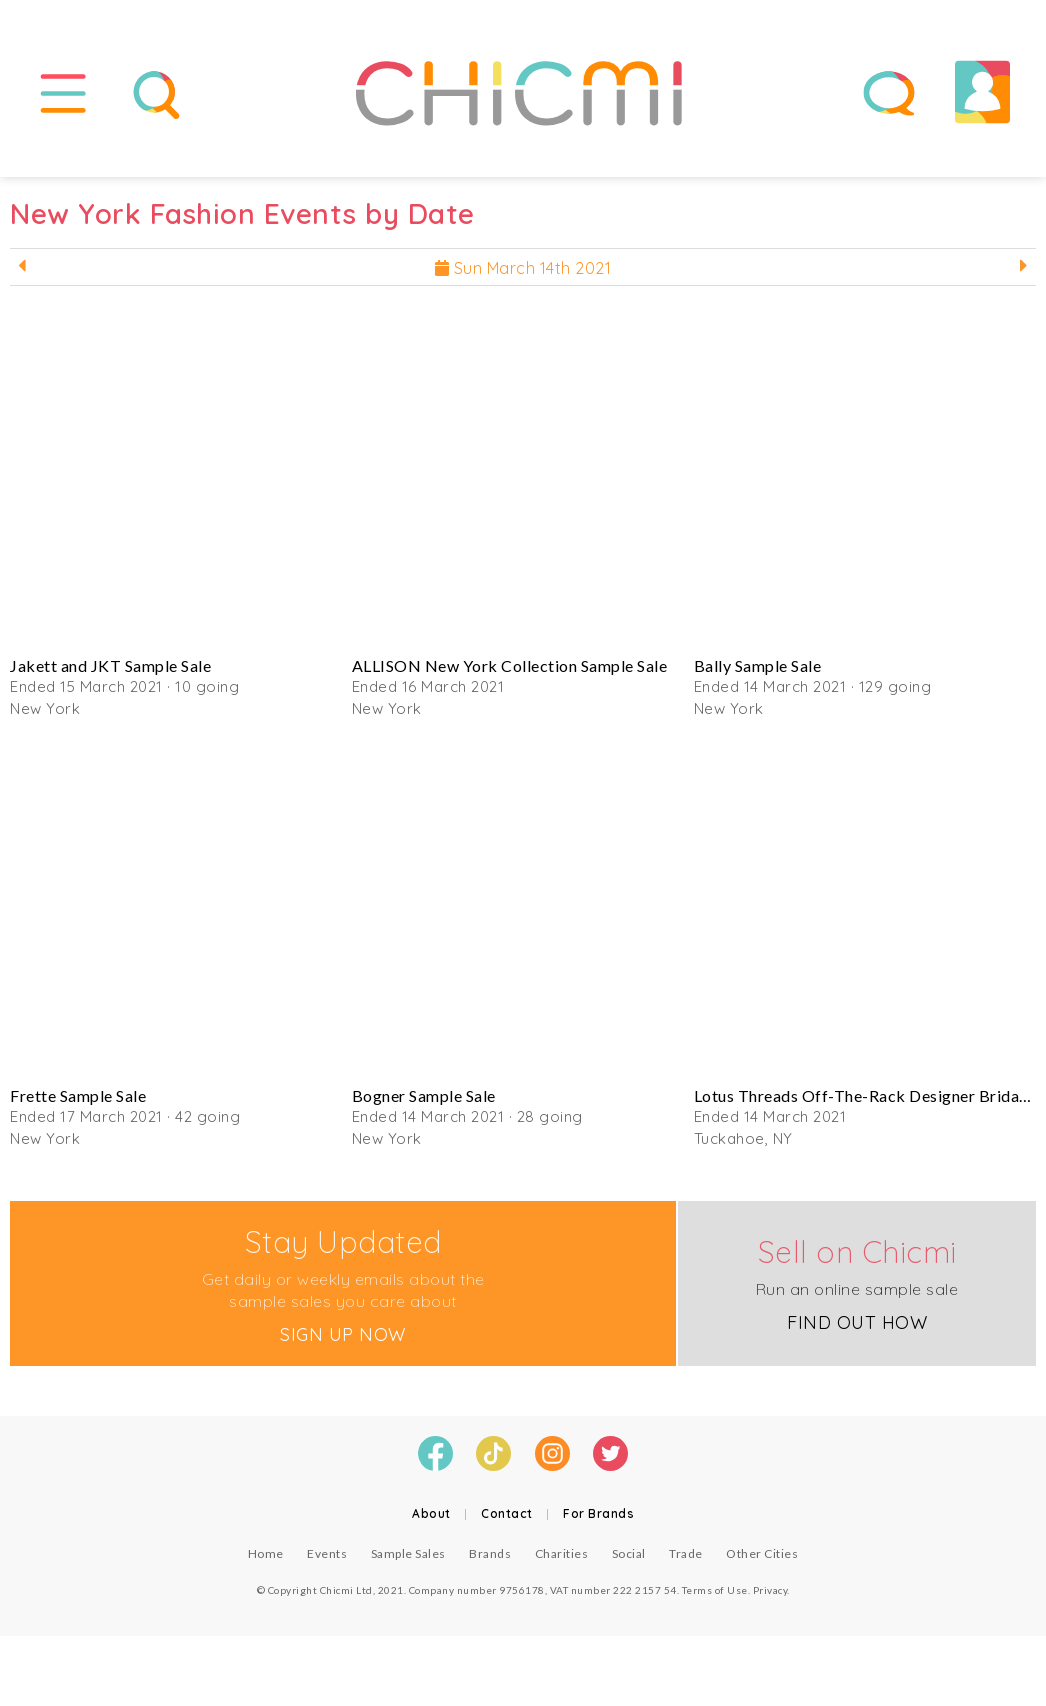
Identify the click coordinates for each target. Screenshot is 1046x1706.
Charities (562, 1553)
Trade (686, 1553)
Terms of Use (715, 1590)
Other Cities (762, 1553)
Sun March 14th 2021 (523, 268)
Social (629, 1553)
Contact (507, 1513)
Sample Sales (408, 1553)
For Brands (598, 1513)
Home (266, 1553)
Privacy (770, 1590)
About (431, 1513)
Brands (490, 1553)
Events (327, 1553)
